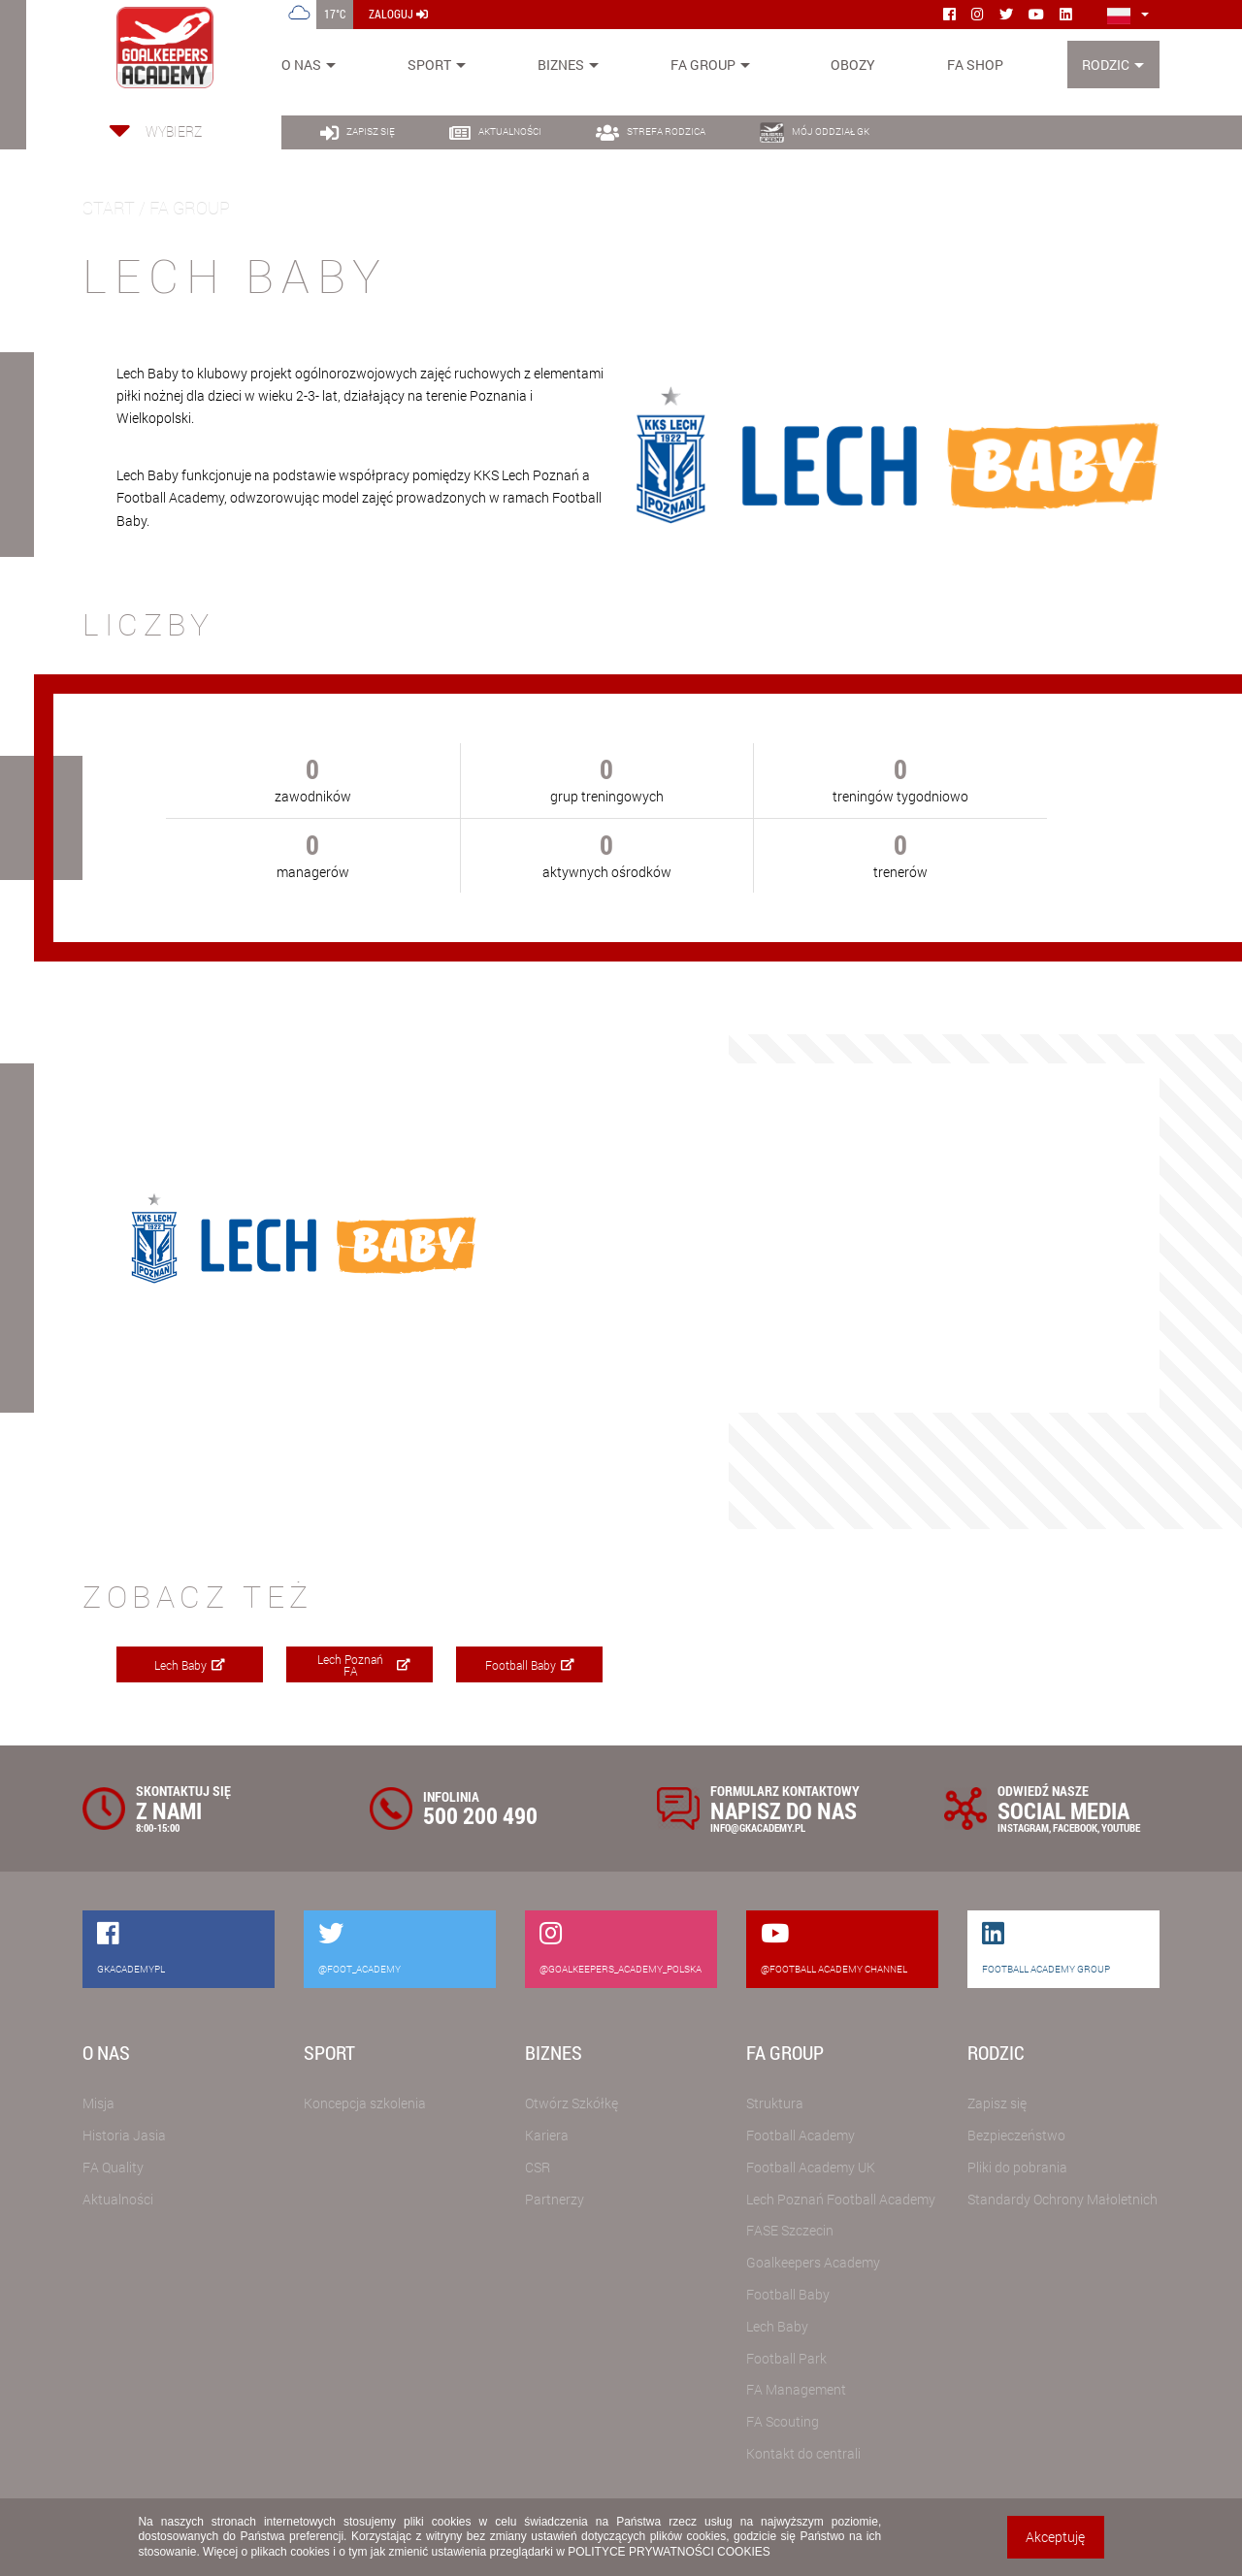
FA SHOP (975, 64)
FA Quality (113, 2167)
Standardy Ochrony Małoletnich (1062, 2199)
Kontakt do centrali (803, 2453)
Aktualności (117, 2199)
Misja (98, 2103)
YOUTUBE (1120, 1827)
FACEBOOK (1075, 1827)
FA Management (796, 2389)
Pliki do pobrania (1017, 2167)
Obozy (853, 64)
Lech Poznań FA (363, 1665)
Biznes (561, 64)
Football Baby (529, 1665)
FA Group (702, 64)
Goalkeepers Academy (813, 2262)
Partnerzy (554, 2199)
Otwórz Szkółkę (571, 2103)
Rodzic (1105, 64)
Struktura (774, 2103)
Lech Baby (189, 1665)
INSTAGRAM (1023, 1827)
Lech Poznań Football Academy (840, 2199)
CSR (537, 2167)
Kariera (547, 2135)
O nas (301, 64)
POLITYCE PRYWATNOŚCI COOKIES (668, 2552)
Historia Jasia (124, 2135)
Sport (429, 64)
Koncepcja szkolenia (365, 2103)
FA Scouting (782, 2421)
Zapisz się (997, 2103)
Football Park (786, 2358)
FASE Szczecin (789, 2230)
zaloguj (398, 13)
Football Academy (800, 2135)
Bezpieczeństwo (1016, 2135)
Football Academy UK (810, 2167)
